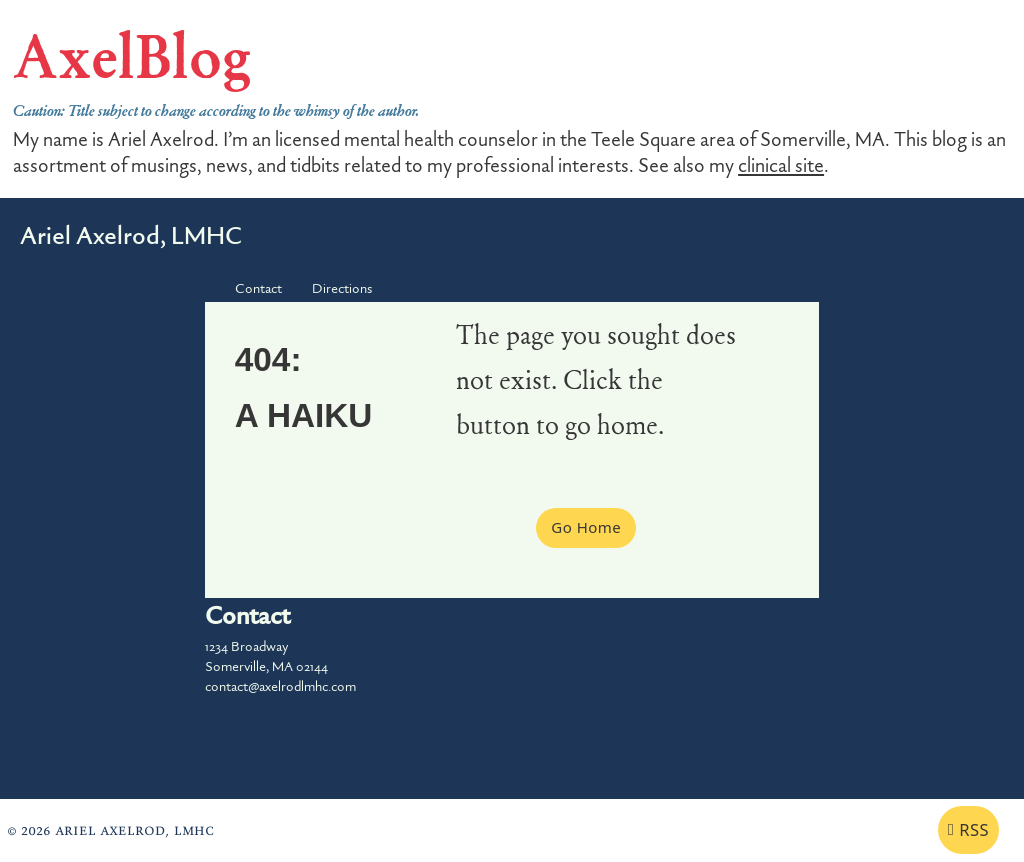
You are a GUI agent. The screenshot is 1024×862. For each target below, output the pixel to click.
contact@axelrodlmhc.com (280, 686)
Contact (258, 288)
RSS (968, 829)
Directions (342, 288)
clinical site (781, 166)
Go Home (586, 527)
